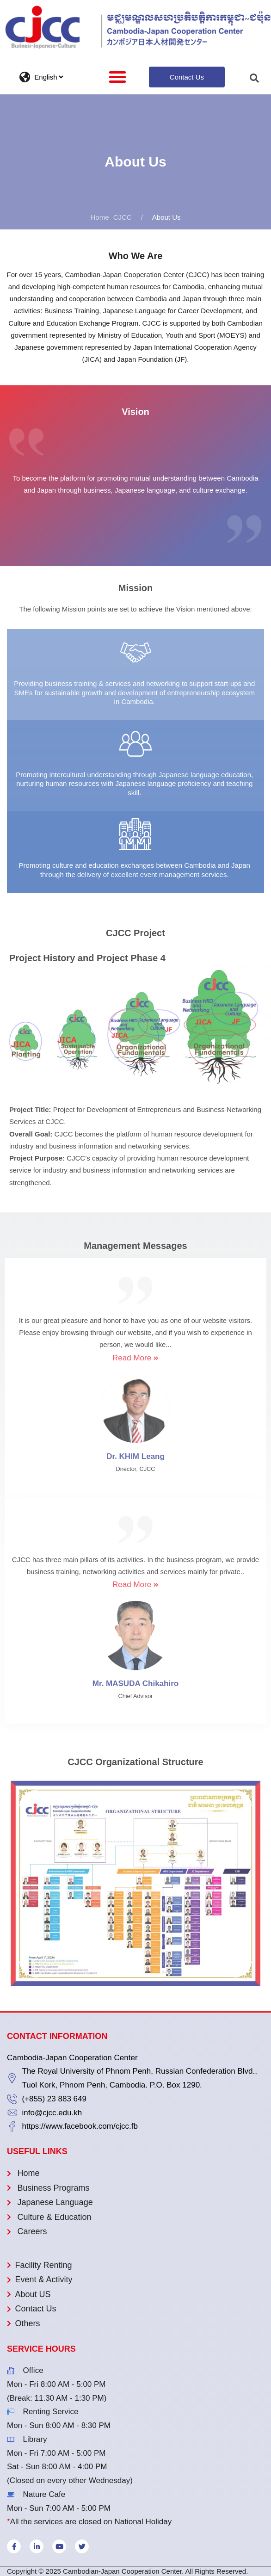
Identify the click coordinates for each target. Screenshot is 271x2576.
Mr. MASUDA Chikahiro (135, 1683)
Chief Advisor (135, 1696)
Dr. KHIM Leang (135, 1456)
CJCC (110, 217)
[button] (117, 77)
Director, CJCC (135, 1468)
